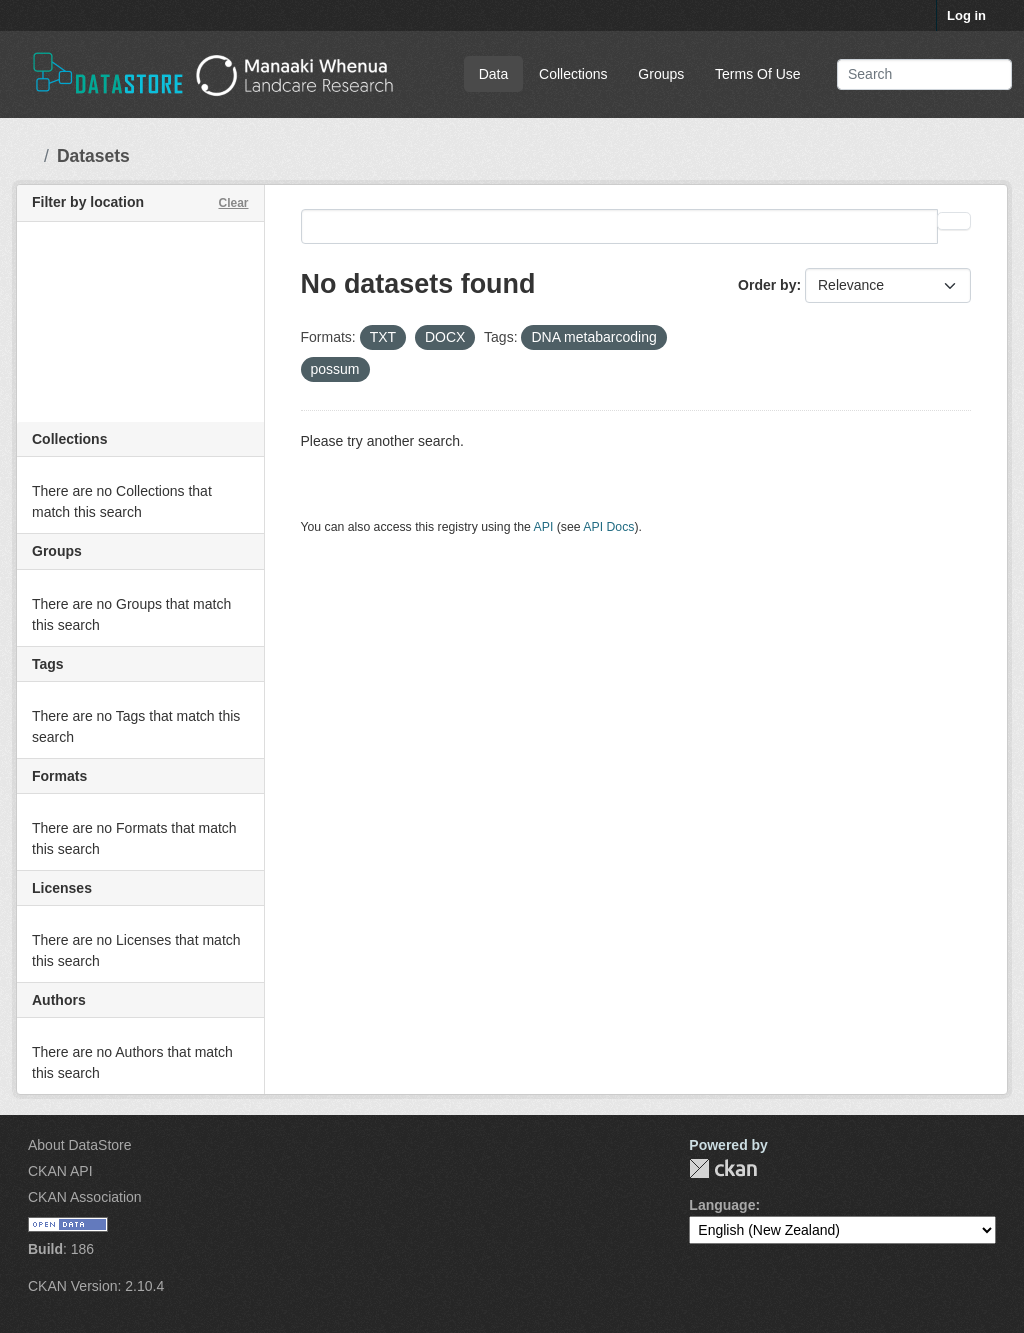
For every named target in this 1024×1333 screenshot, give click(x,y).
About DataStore (80, 1145)
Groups (661, 74)
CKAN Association (85, 1197)
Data (494, 74)
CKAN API (60, 1171)
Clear (233, 203)
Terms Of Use (758, 74)
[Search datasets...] (924, 74)
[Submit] (983, 74)
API (544, 527)
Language (722, 1205)
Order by (767, 285)
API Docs (608, 527)
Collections (573, 74)
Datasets (93, 156)
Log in (966, 15)
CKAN (723, 1168)
